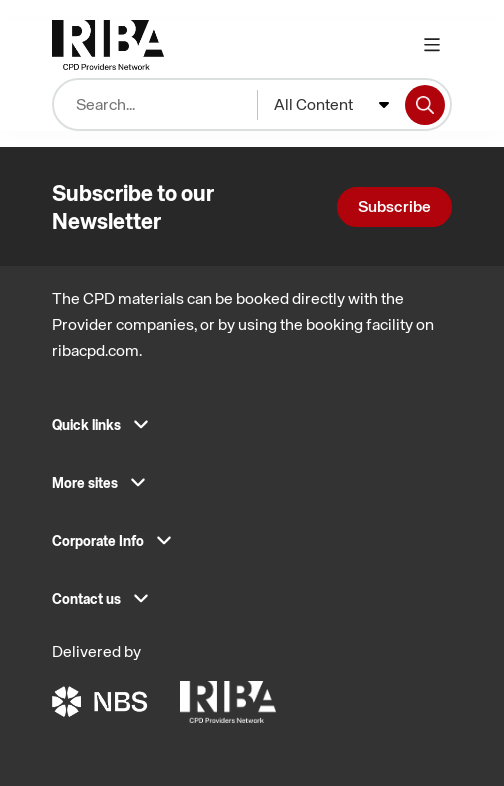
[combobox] (331, 105)
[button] (252, 431)
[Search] (425, 105)
